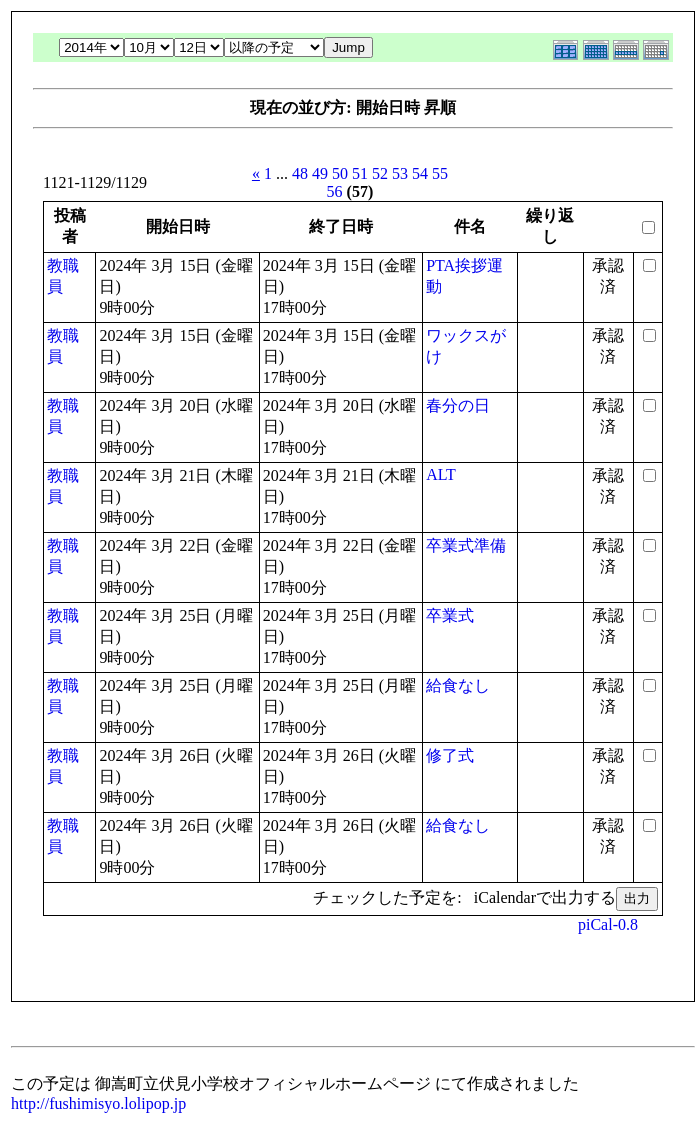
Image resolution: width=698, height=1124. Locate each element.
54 (420, 173)
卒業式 (450, 615)
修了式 (450, 755)
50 (340, 173)
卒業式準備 (466, 545)
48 (300, 173)
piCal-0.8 (608, 924)
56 (335, 191)
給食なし (458, 685)
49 (320, 173)
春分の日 (458, 405)
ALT (441, 474)
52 (380, 173)
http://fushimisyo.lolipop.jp (98, 1103)
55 (440, 173)
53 (400, 173)
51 (360, 173)
